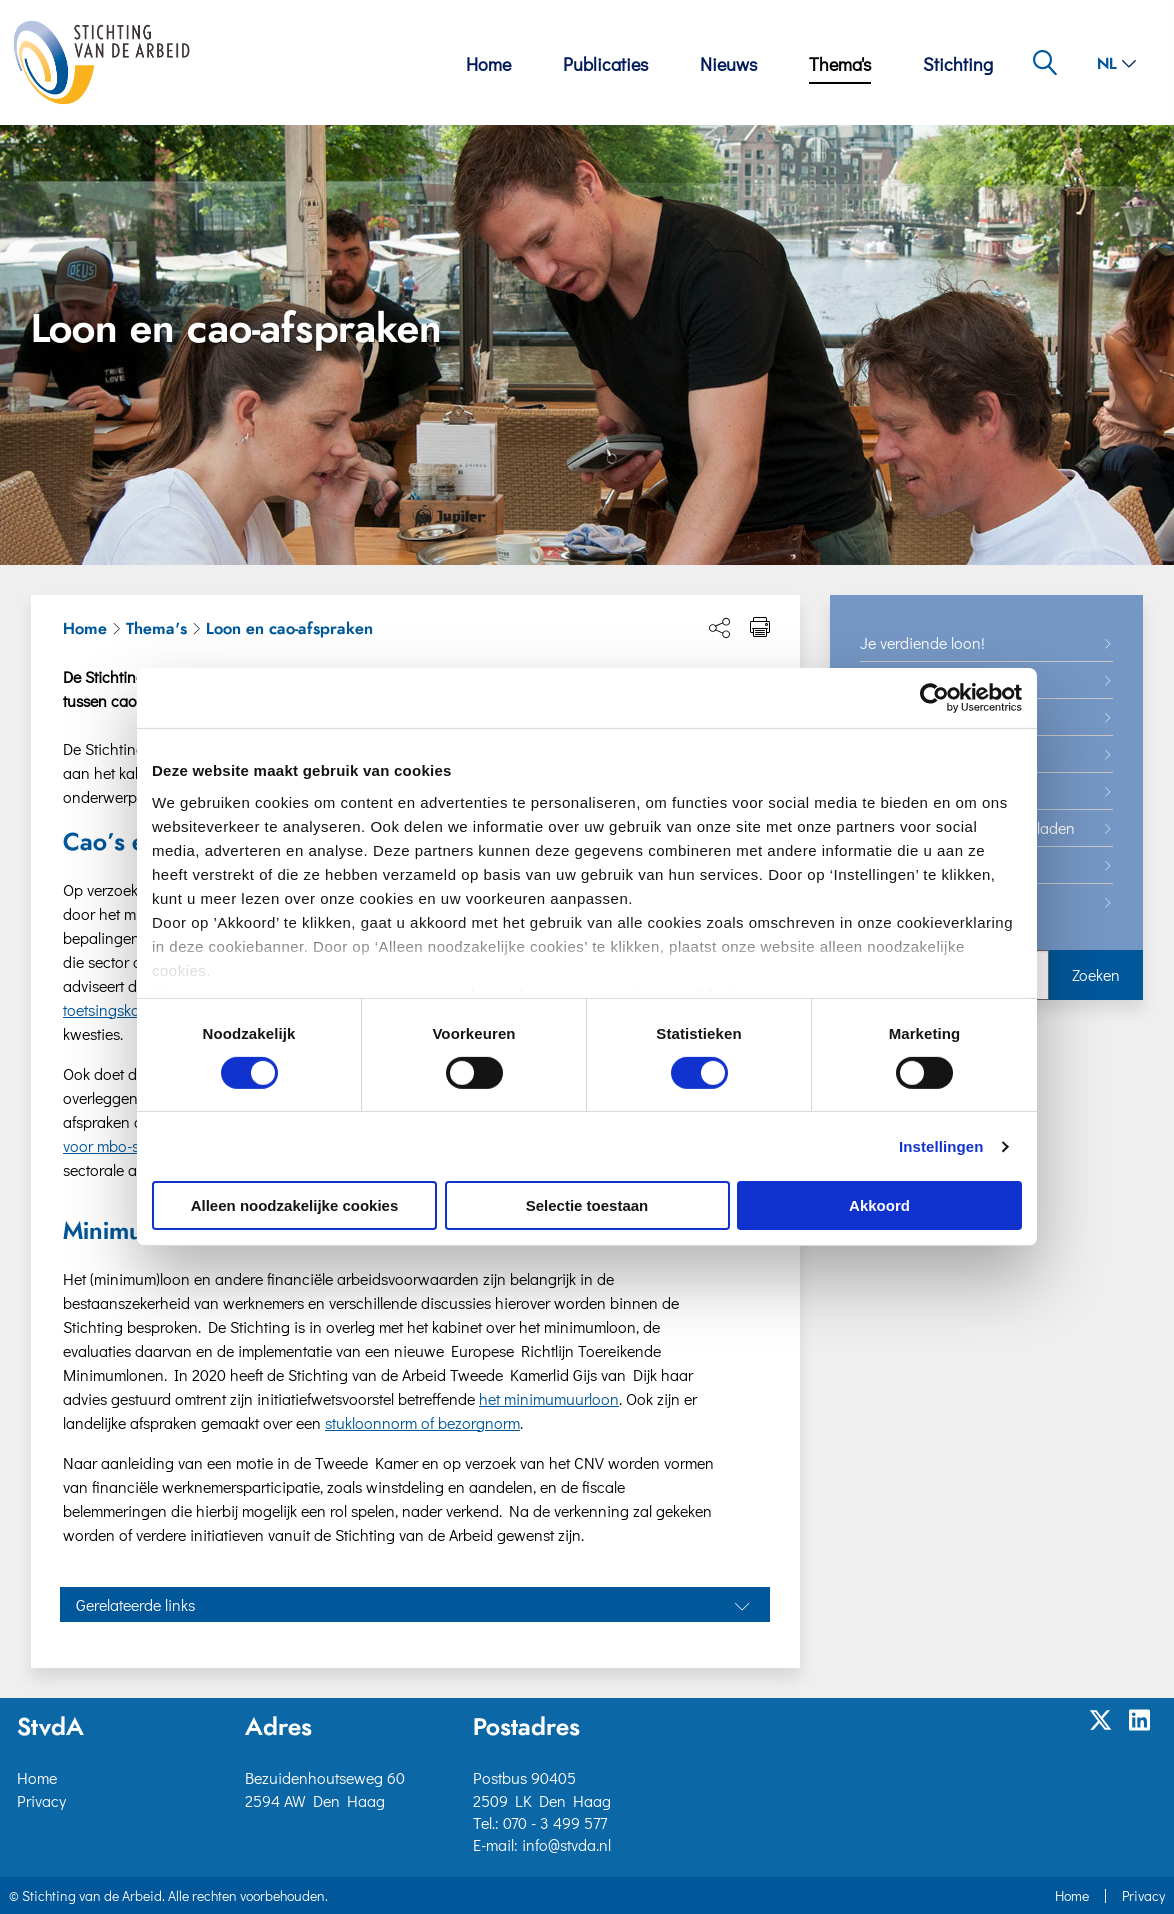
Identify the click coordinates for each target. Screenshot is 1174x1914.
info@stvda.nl (566, 1844)
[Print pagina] (760, 627)
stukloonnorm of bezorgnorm (422, 1422)
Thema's (840, 64)
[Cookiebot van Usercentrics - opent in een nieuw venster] (934, 698)
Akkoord (879, 1205)
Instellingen (941, 1146)
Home (488, 64)
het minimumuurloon (549, 1398)
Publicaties (605, 64)
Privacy (41, 1800)
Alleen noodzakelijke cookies (295, 1205)
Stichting (958, 64)
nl (1116, 64)
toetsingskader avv (125, 1009)
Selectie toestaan (587, 1205)
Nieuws (728, 64)
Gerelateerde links (135, 1604)
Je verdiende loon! (922, 642)
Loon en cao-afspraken (289, 629)
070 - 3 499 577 (555, 1822)
